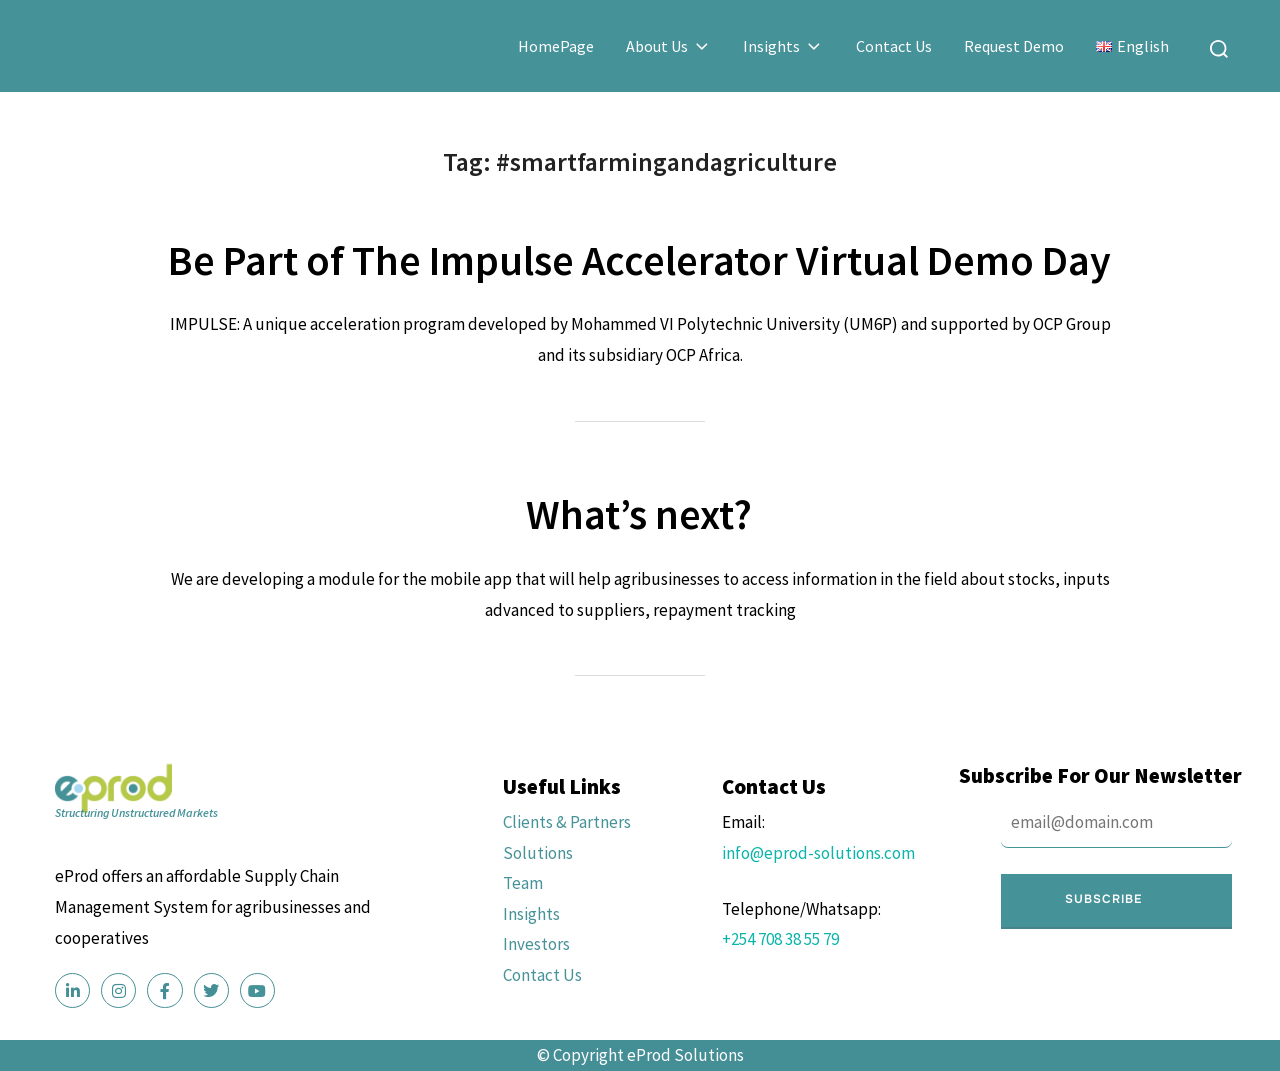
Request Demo (1014, 46)
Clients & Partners (567, 822)
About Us (669, 46)
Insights (783, 46)
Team (523, 883)
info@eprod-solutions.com (818, 853)
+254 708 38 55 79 (780, 939)
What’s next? (639, 514)
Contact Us (894, 46)
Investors (536, 944)
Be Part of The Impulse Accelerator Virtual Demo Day (639, 260)
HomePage (556, 46)
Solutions (538, 853)
